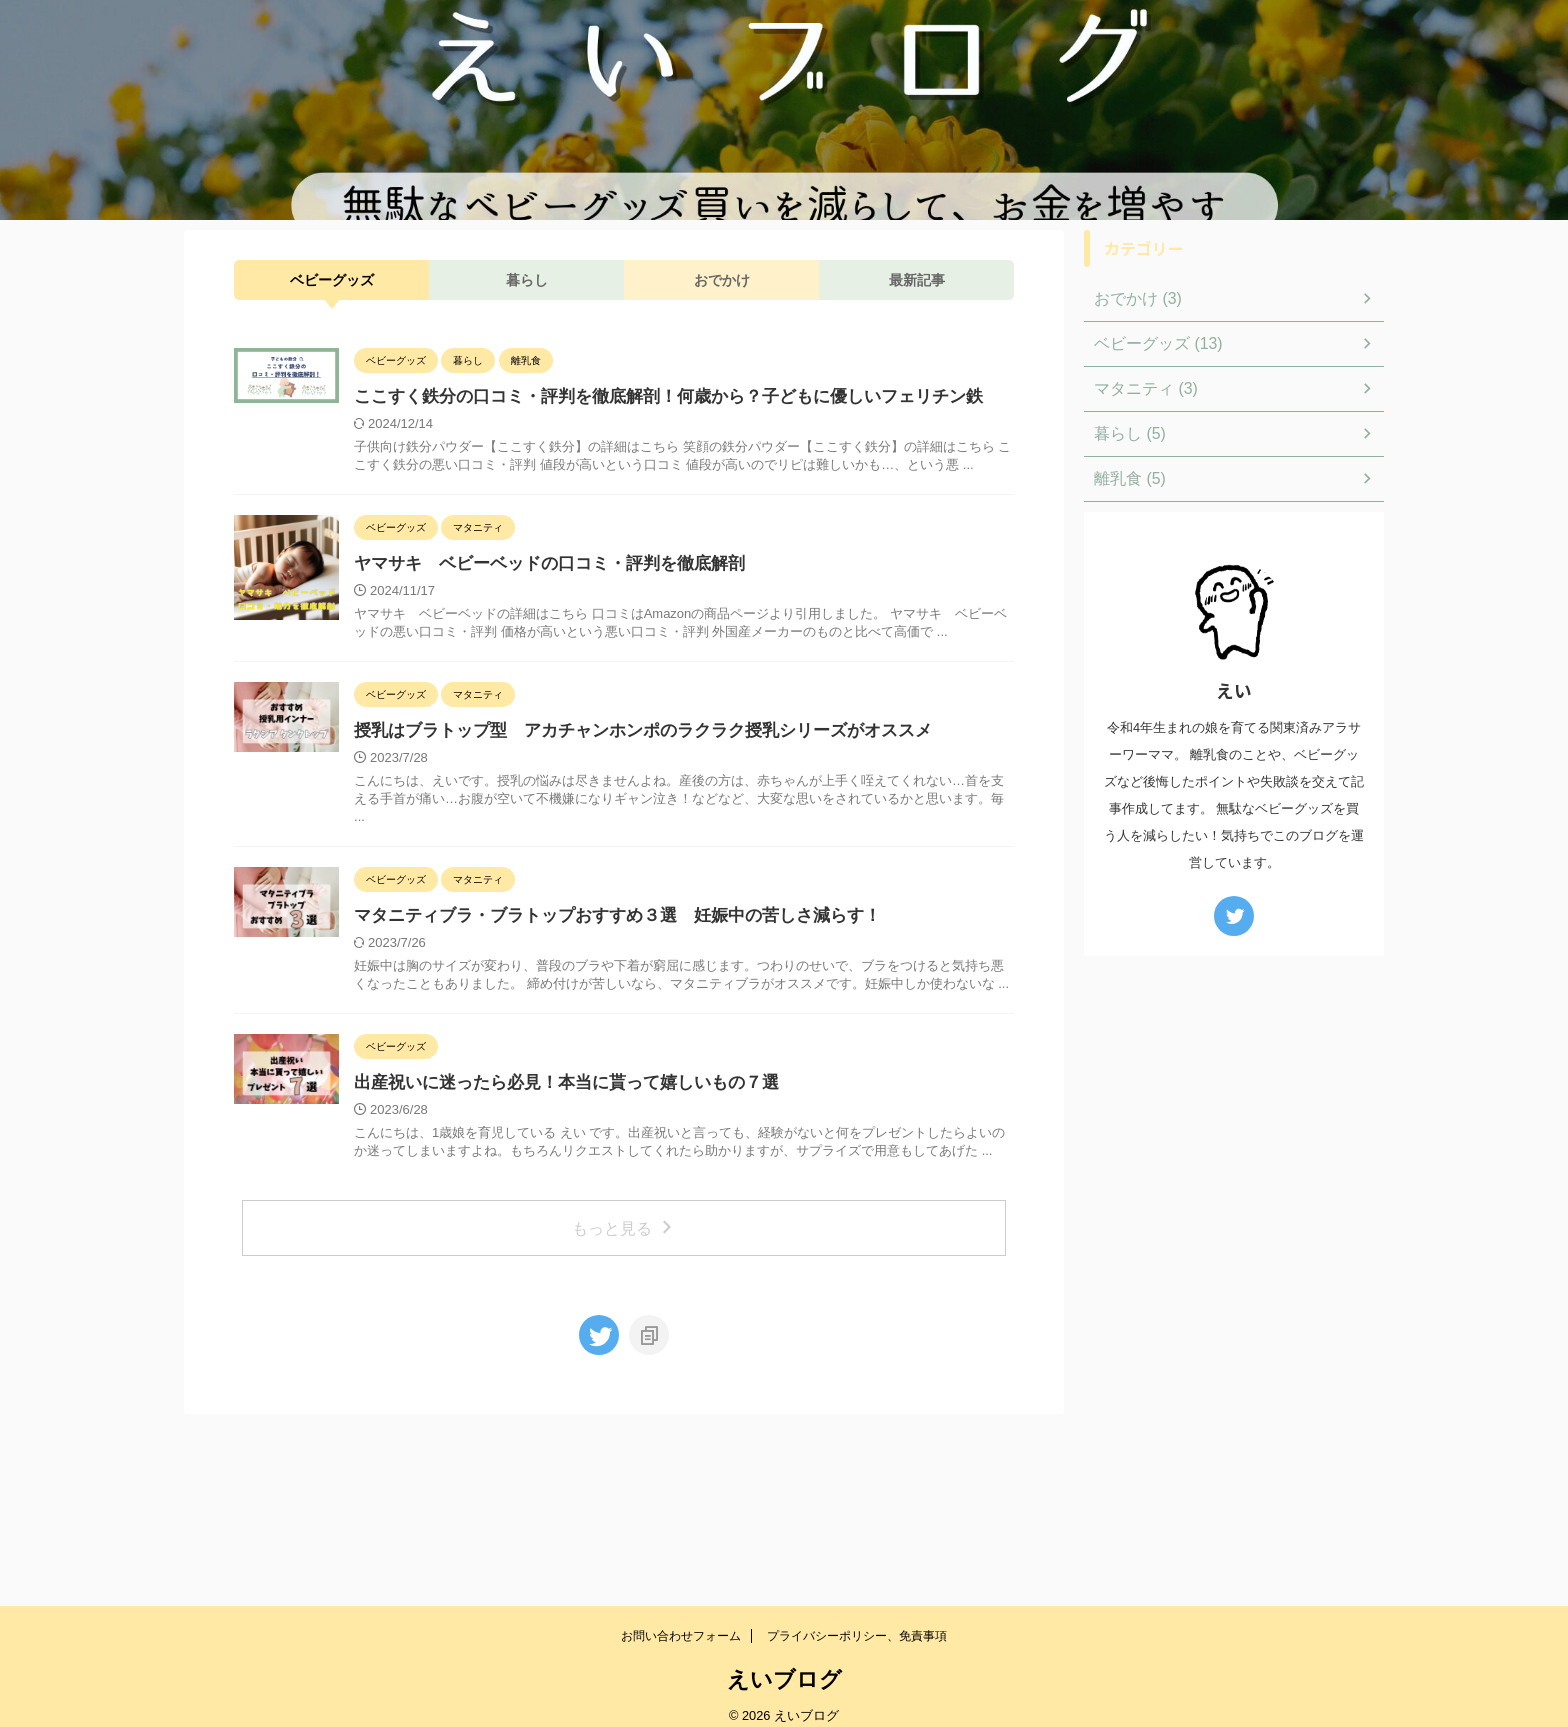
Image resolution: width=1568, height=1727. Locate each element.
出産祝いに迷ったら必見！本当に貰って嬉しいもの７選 (657, 1219)
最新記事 (917, 280)
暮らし (527, 280)
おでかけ (722, 280)
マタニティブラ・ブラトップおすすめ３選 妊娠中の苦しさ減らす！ (697, 1034)
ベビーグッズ (332, 280)
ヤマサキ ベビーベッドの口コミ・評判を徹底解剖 (633, 608)
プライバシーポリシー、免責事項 (857, 1619)
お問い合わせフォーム (681, 1619)
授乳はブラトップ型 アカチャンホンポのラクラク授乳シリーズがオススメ (721, 849)
